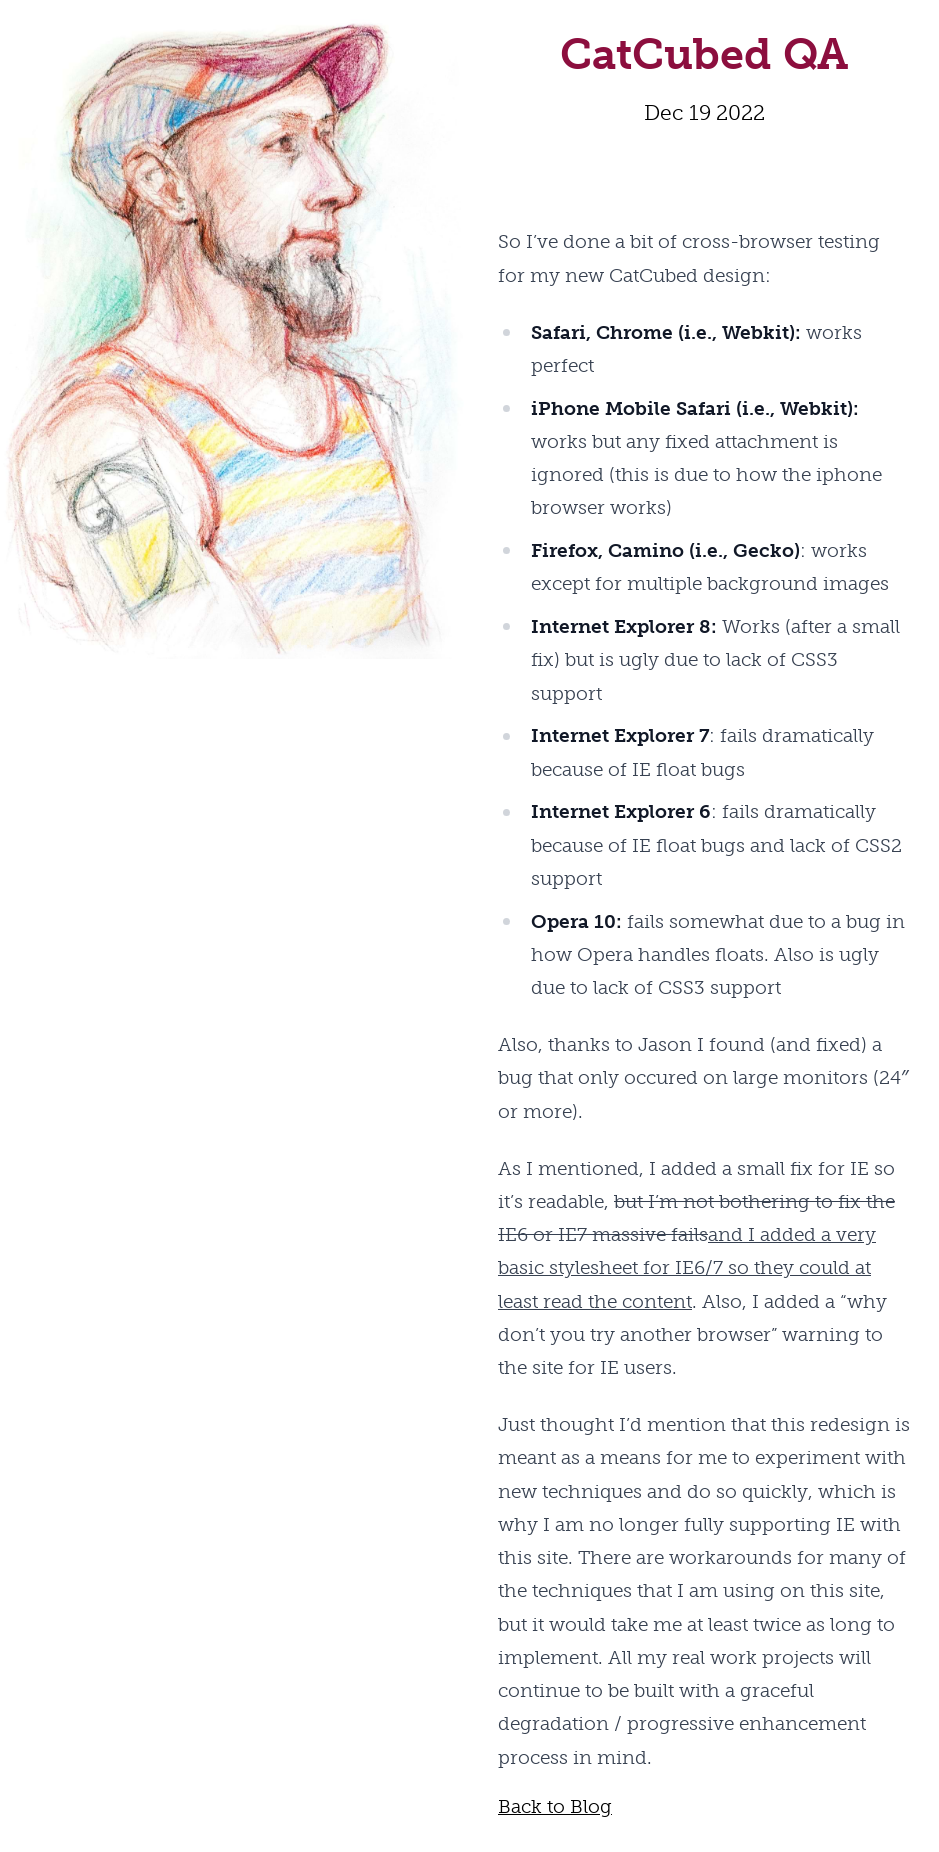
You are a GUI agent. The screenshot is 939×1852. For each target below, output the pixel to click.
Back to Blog (555, 1806)
